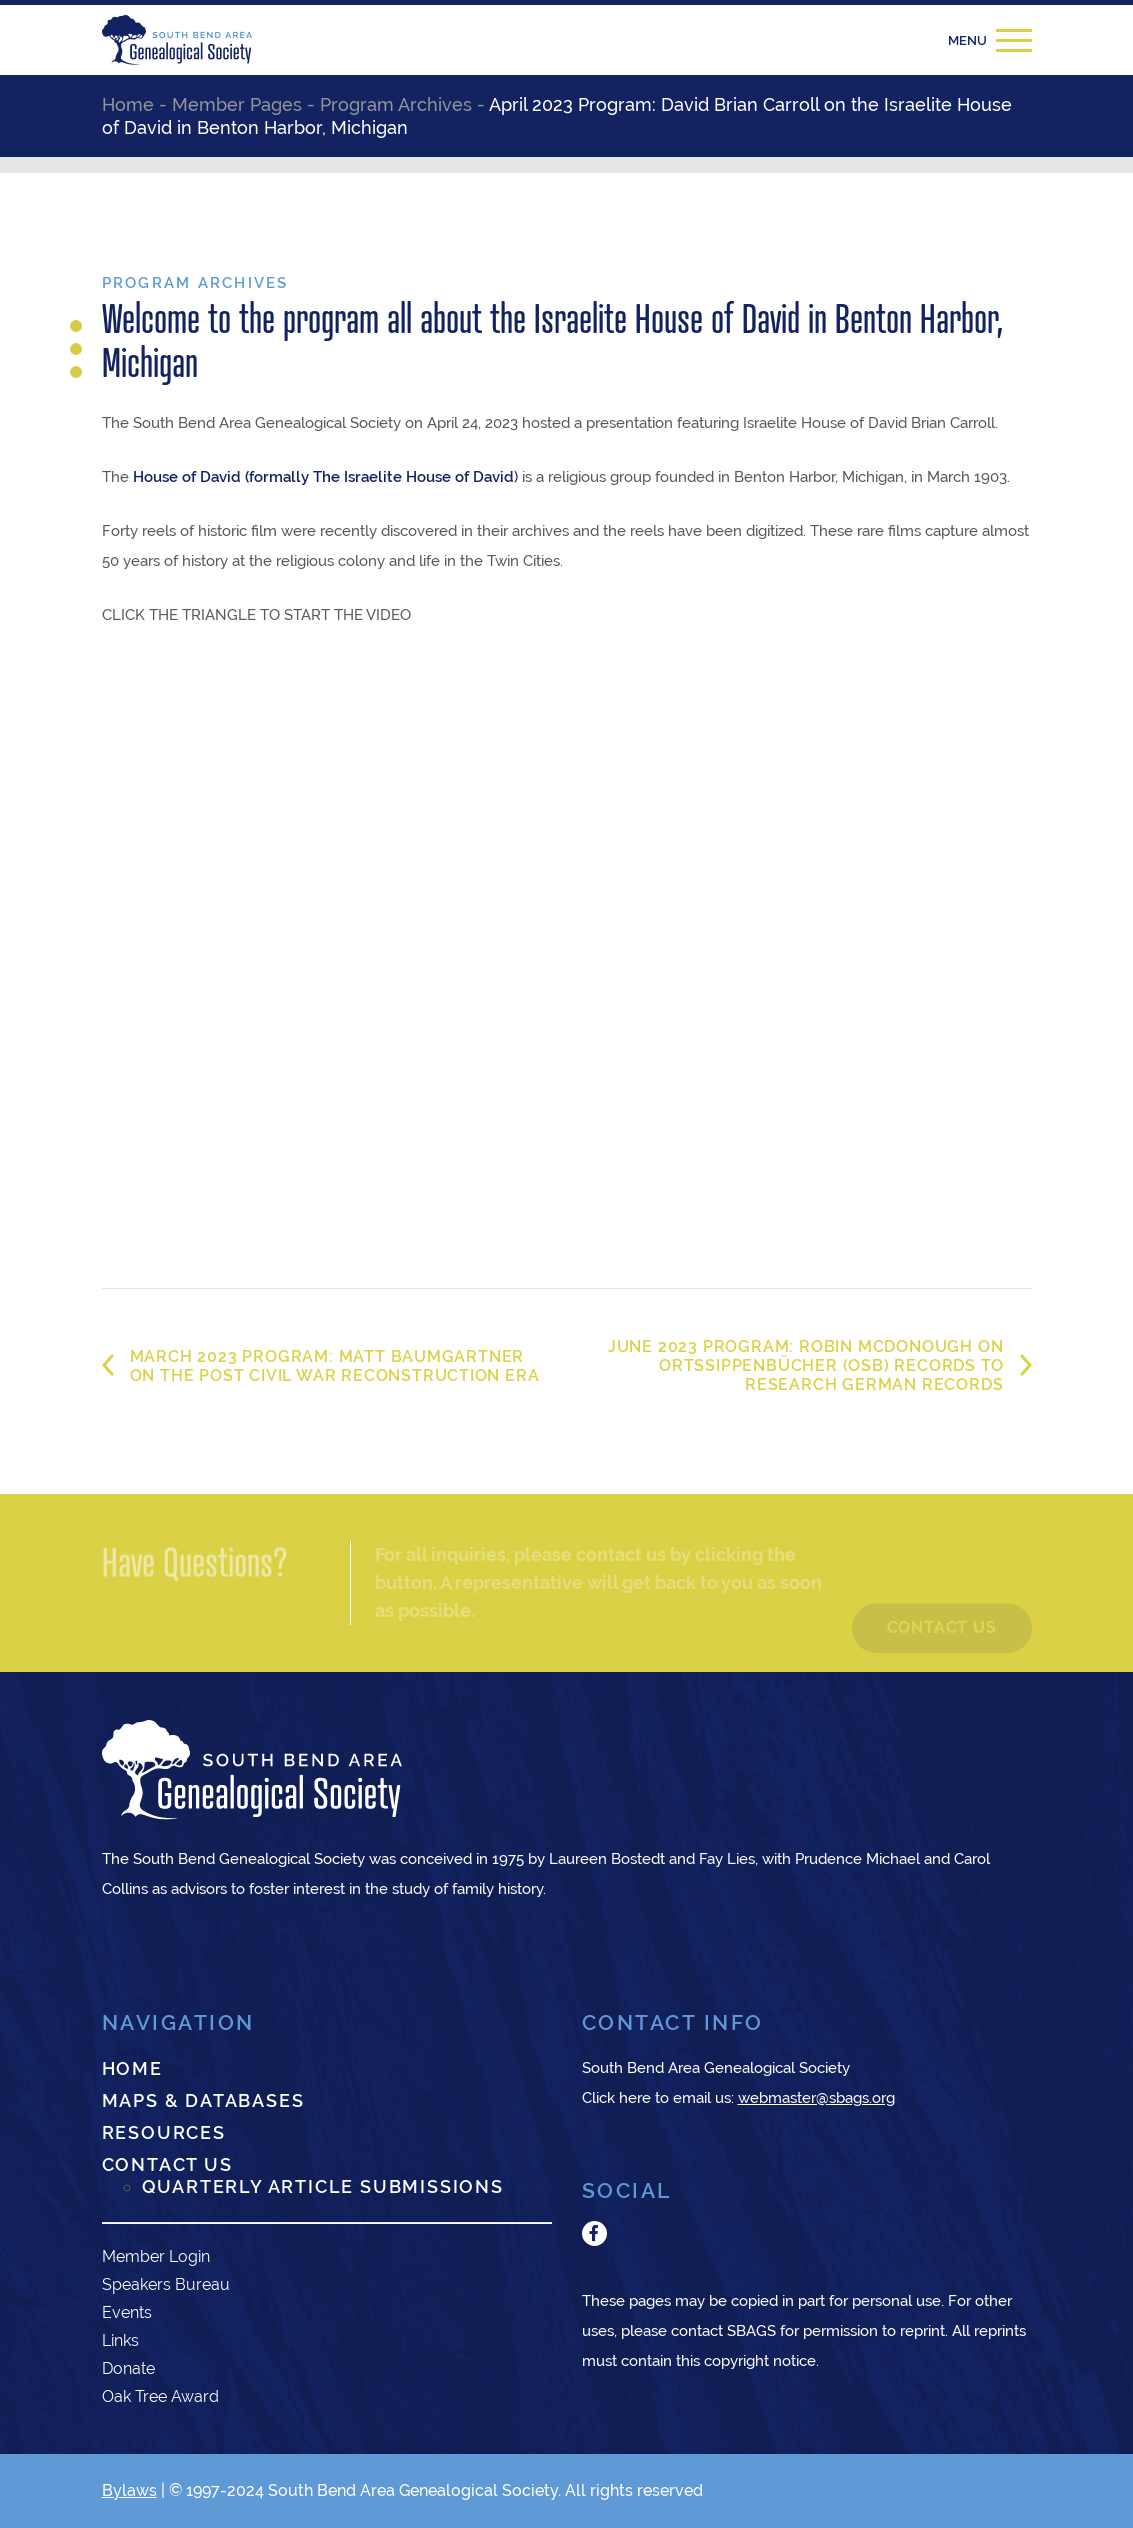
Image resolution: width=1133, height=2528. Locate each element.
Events (127, 2312)
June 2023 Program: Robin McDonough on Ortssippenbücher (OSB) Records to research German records (806, 1365)
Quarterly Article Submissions (323, 2186)
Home (132, 2068)
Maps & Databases (203, 2100)
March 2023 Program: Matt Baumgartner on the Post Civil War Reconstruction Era (335, 1366)
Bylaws (129, 2490)
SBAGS (751, 2330)
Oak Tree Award (160, 2396)
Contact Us (167, 2164)
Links (120, 2340)
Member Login (156, 2256)
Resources (164, 2132)
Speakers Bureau (166, 2284)
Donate (128, 2368)
